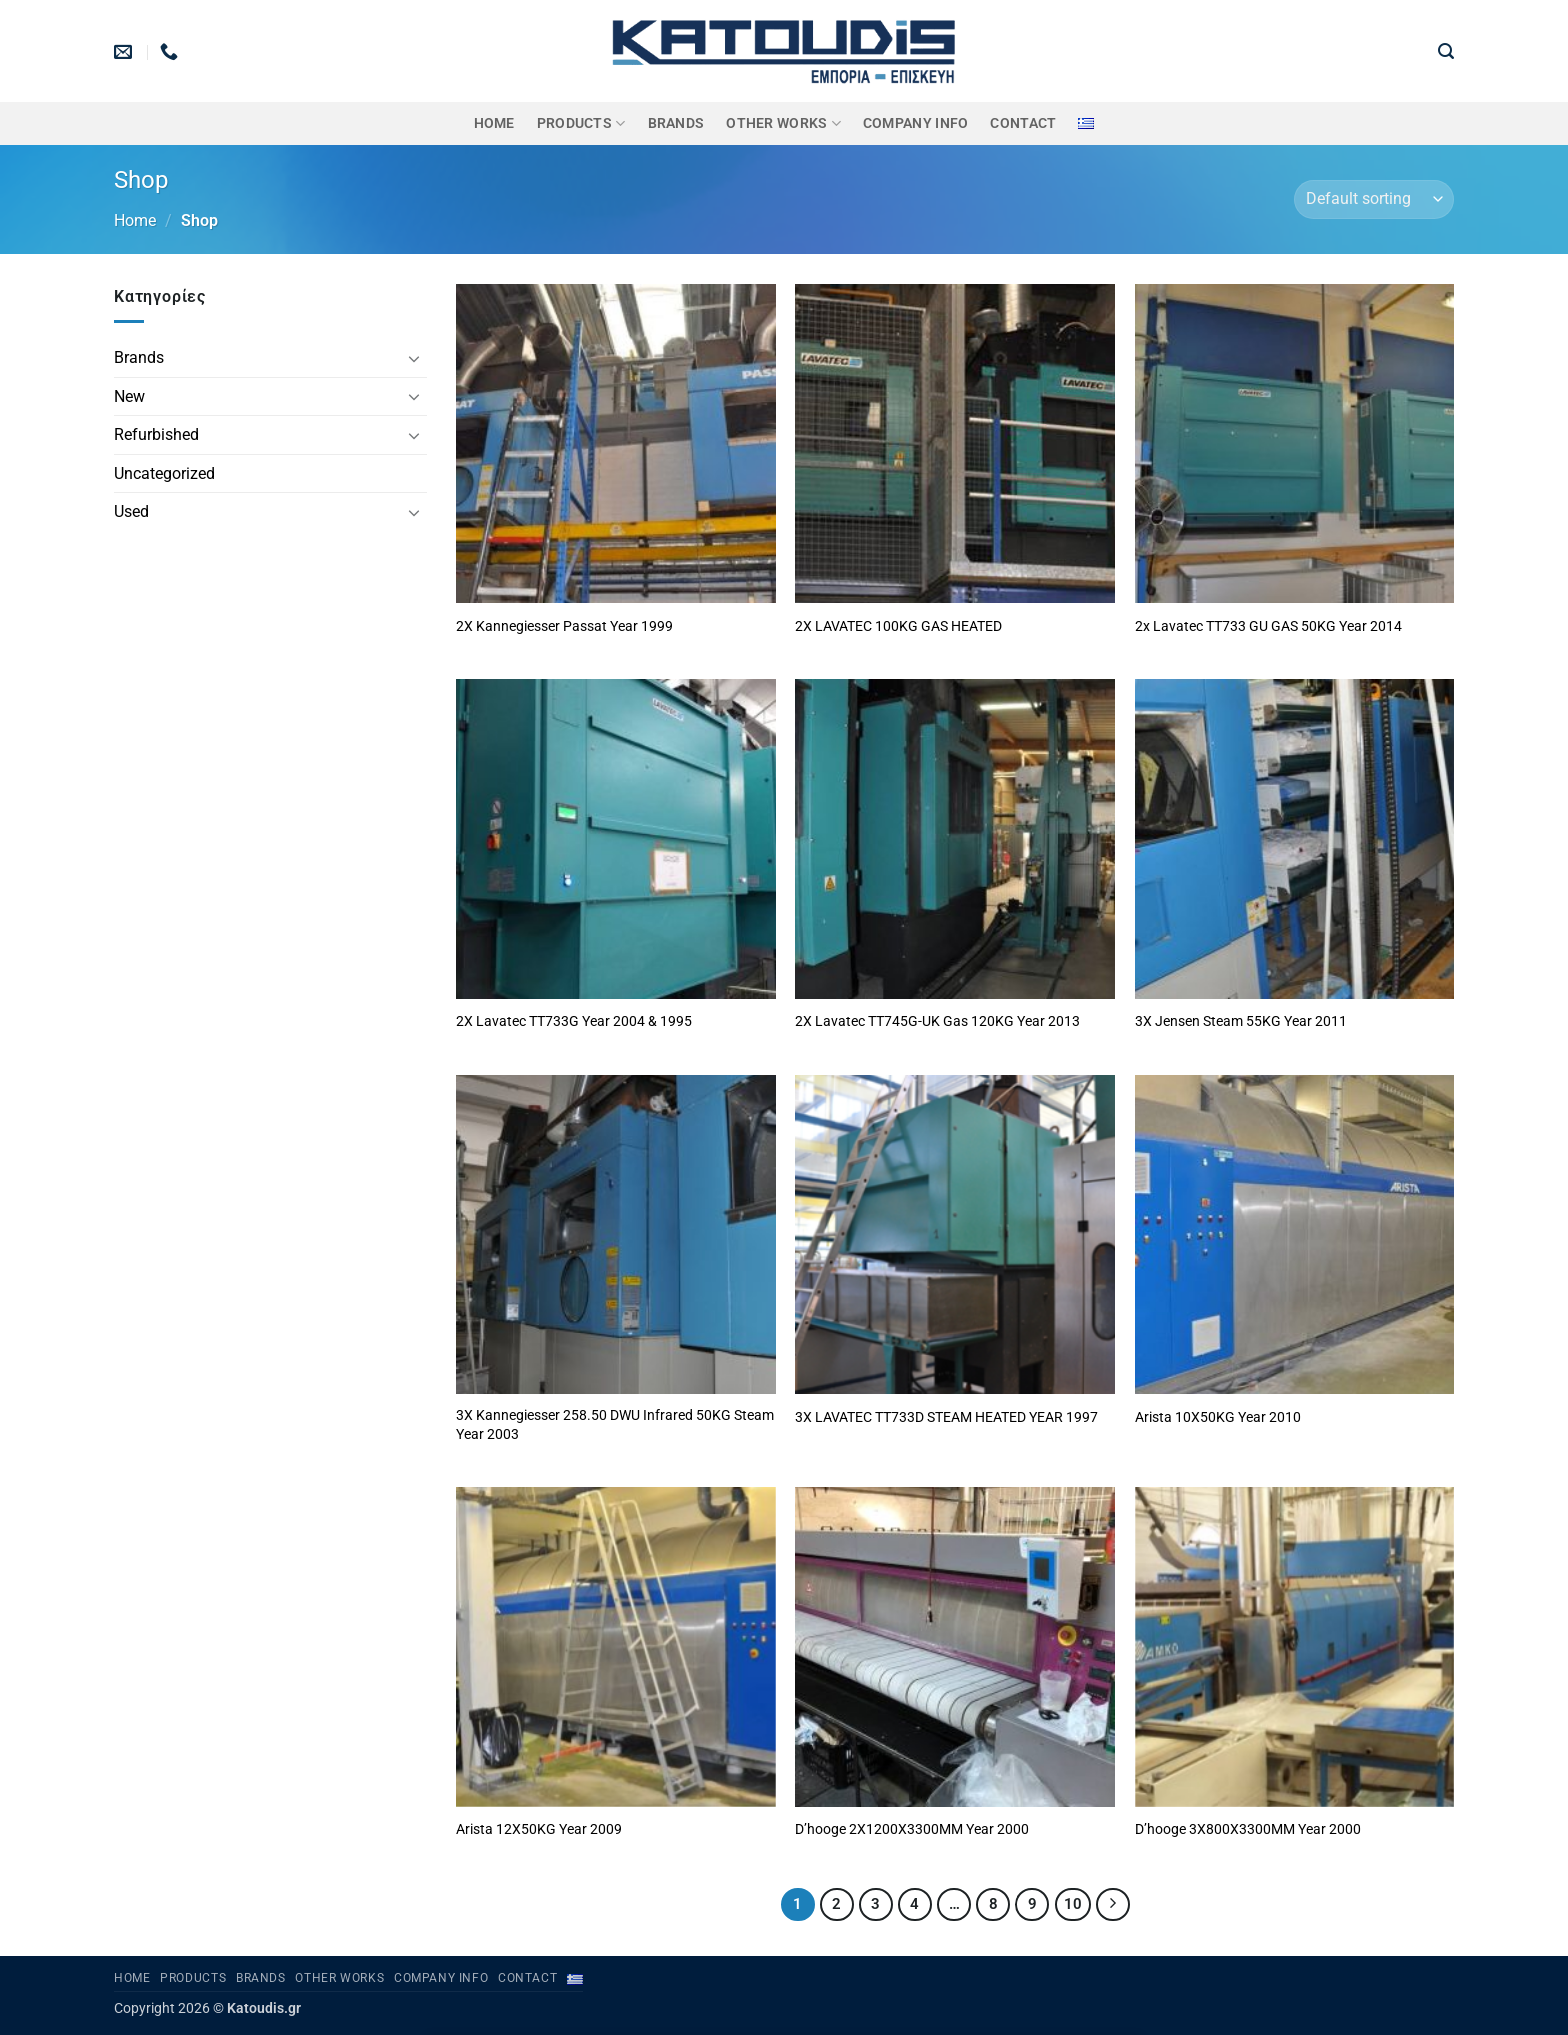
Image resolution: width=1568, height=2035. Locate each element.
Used (131, 511)
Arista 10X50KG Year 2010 (1218, 1417)
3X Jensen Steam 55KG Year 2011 (1241, 1021)
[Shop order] (1374, 199)
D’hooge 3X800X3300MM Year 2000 (1248, 1829)
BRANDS (676, 123)
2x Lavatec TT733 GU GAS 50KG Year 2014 (1268, 626)
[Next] (1113, 1905)
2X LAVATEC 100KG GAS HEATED (898, 626)
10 (1073, 1904)
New (129, 396)
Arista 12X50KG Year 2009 (539, 1829)
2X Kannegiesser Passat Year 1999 (564, 626)
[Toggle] (415, 358)
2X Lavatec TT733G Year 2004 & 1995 (574, 1021)
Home (494, 123)
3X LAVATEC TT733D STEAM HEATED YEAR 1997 (946, 1417)
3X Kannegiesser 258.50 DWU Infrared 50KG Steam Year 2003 (615, 1425)
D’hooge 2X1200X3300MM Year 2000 (912, 1829)
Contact (1023, 123)
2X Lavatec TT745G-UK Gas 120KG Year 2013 (937, 1021)
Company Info (915, 123)
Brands (139, 357)
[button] (1446, 51)
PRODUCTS (581, 123)
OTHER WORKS (783, 123)
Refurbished (156, 434)
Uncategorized (164, 473)
